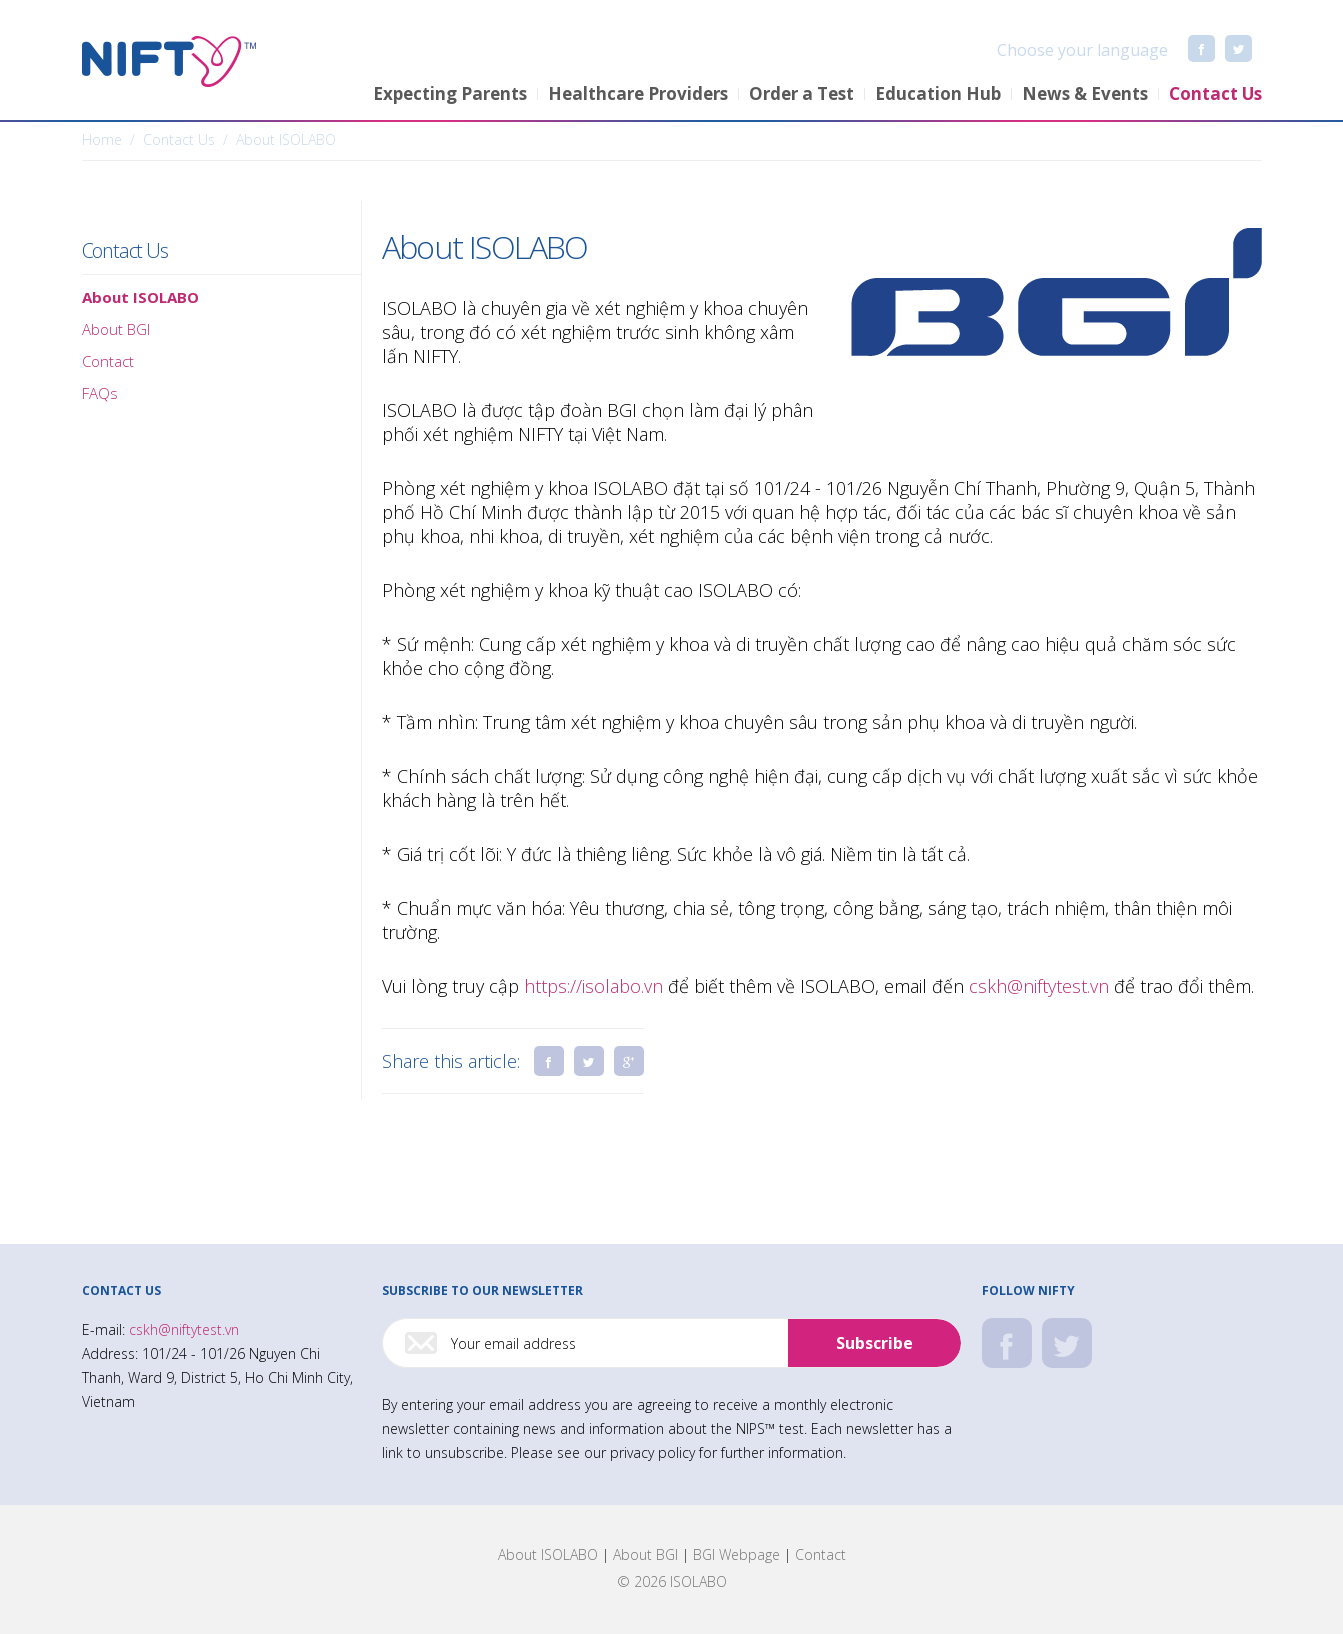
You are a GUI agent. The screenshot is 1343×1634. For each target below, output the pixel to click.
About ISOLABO (548, 1554)
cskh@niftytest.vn (1039, 986)
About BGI (645, 1554)
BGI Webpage (736, 1554)
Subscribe (874, 1343)
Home (102, 139)
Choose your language (1062, 50)
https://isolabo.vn (593, 986)
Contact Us (125, 250)
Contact (820, 1554)
